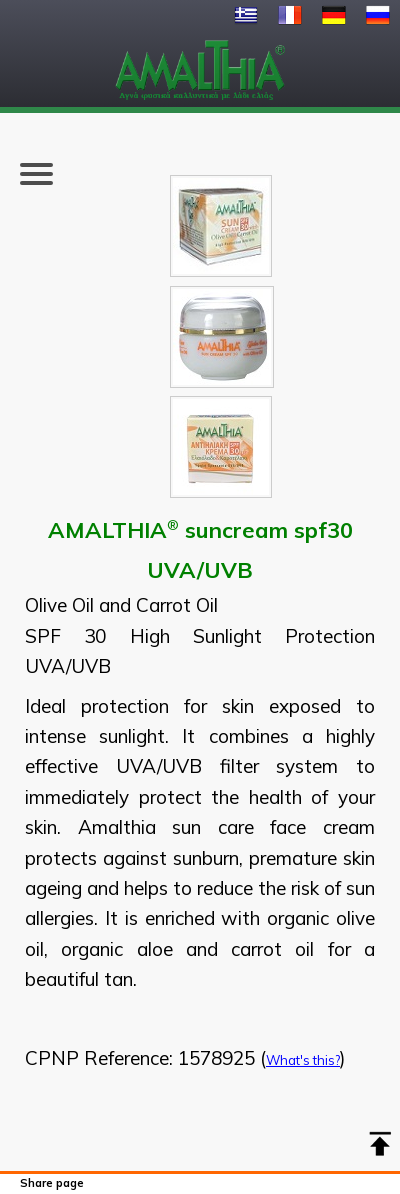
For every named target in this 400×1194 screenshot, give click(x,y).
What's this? (303, 1060)
